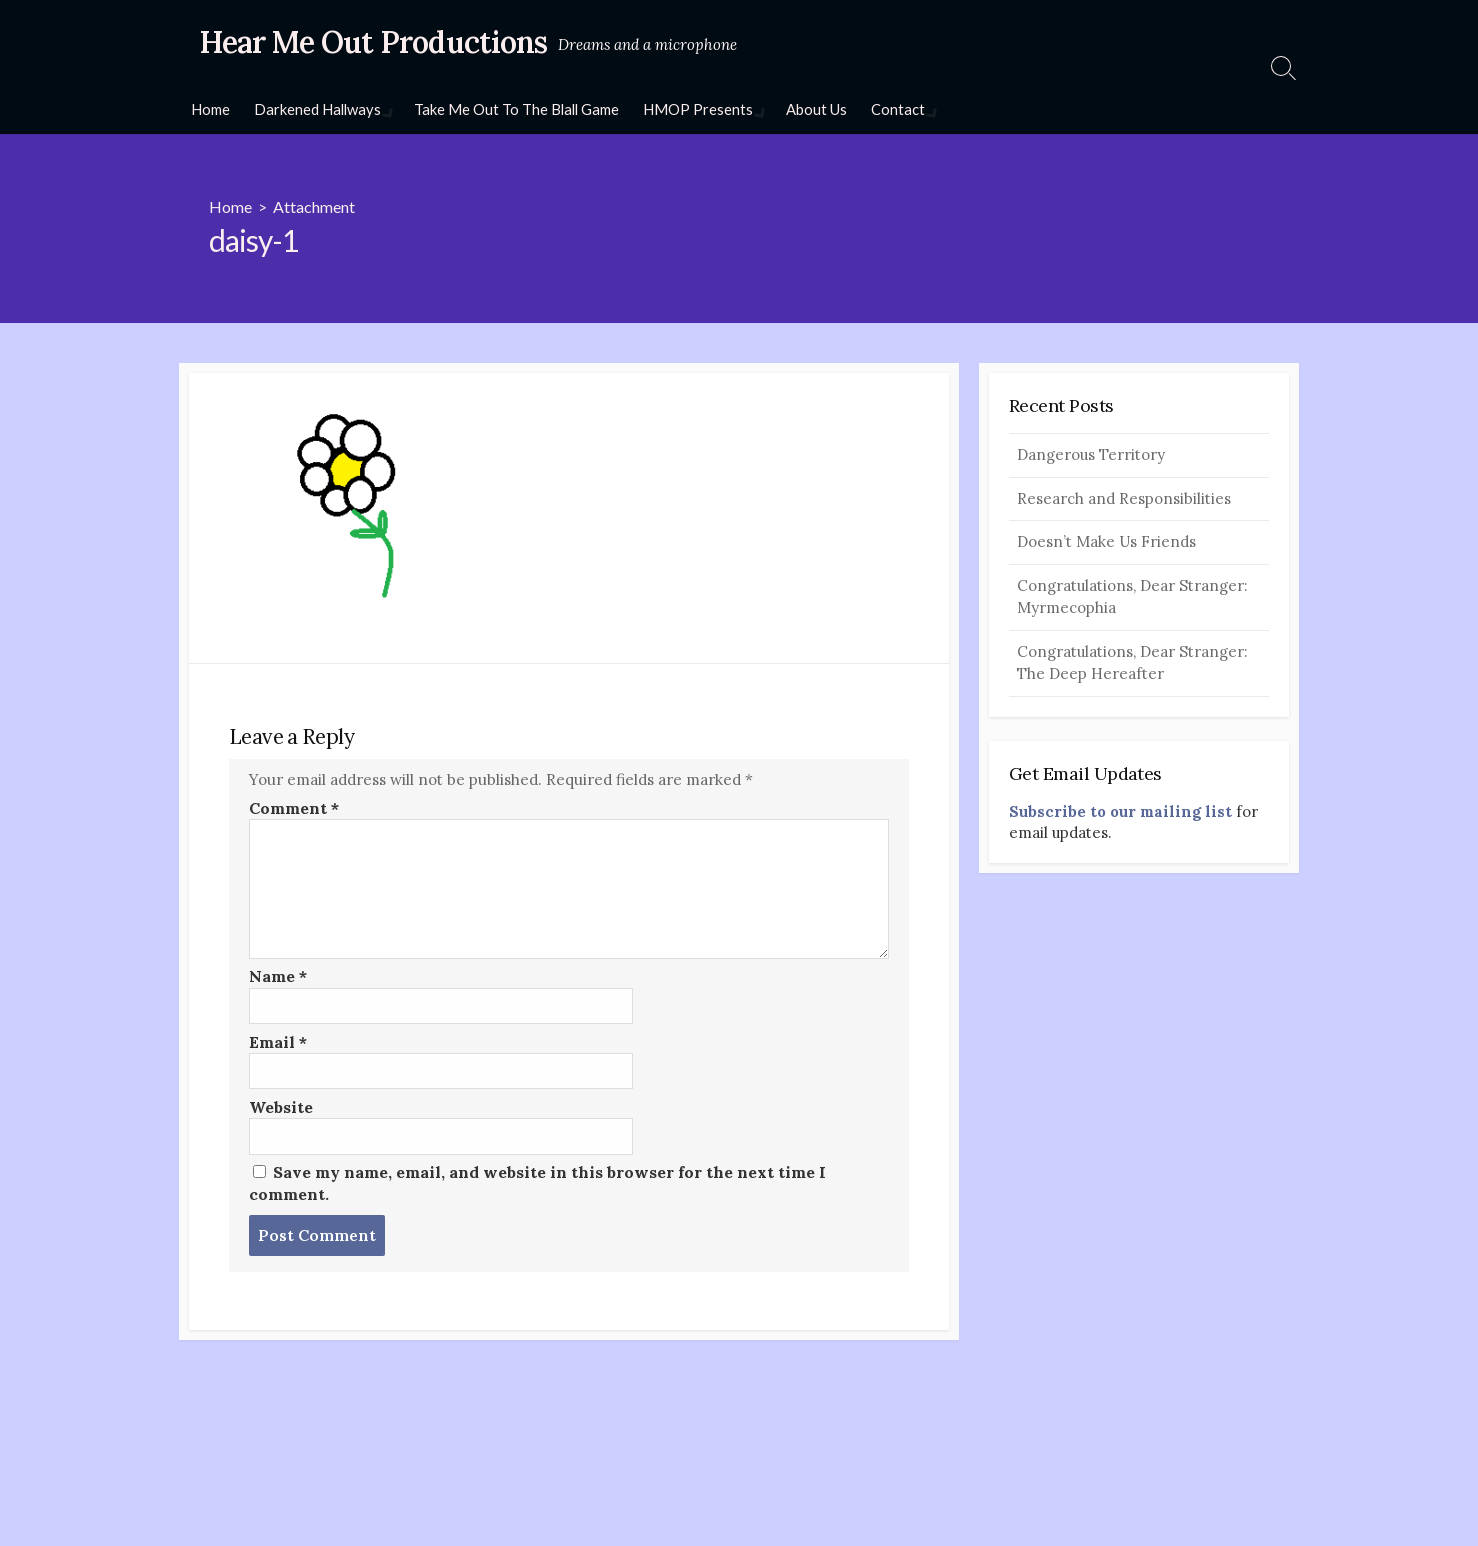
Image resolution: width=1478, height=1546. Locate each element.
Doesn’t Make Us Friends (1106, 541)
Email (278, 1042)
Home (210, 109)
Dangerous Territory (1091, 454)
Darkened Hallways (317, 109)
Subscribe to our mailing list (1120, 811)
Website (281, 1107)
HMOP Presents (696, 109)
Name (278, 976)
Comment (294, 808)
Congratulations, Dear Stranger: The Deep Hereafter (1132, 663)
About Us (812, 109)
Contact (894, 109)
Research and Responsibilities (1124, 498)
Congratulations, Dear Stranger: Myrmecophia (1132, 597)
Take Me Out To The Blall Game (514, 109)
